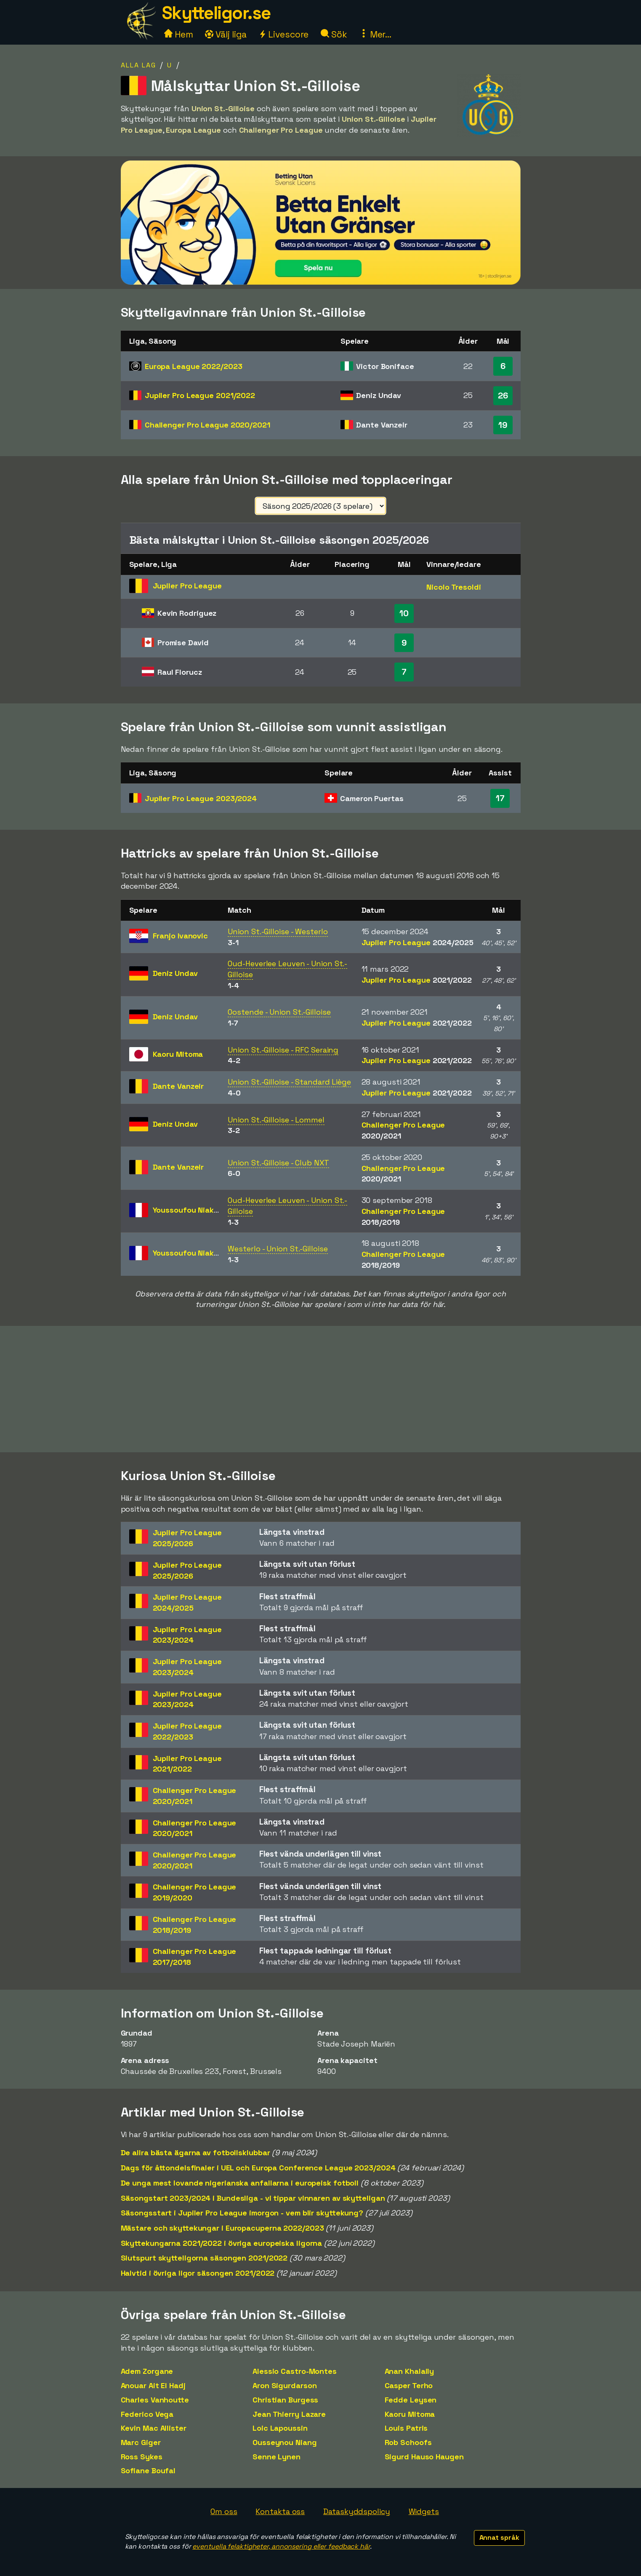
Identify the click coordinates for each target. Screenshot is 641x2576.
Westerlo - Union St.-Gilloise (277, 1248)
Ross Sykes (141, 2456)
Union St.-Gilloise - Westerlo (277, 931)
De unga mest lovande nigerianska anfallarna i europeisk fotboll (240, 2183)
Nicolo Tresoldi (453, 587)
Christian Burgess (285, 2400)
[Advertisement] (321, 1389)
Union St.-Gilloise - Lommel (276, 1120)
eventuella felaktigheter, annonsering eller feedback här (281, 2546)
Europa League (193, 366)
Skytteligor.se (216, 13)
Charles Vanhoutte (155, 2400)
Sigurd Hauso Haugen (424, 2456)
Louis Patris (406, 2428)
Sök (334, 34)
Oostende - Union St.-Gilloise (279, 1012)
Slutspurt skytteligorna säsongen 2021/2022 (204, 2258)
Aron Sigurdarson (285, 2385)
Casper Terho (409, 2385)
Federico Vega (147, 2414)
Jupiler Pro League (200, 395)
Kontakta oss (280, 2511)
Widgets (424, 2511)
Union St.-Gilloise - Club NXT (278, 1163)
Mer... (375, 34)
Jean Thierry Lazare (289, 2414)
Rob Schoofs (408, 2442)
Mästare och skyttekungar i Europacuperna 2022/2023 (222, 2228)
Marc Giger (141, 2442)
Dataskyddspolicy (356, 2511)
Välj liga (225, 34)
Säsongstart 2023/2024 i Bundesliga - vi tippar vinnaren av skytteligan (253, 2198)
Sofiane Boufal (148, 2470)
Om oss (223, 2511)
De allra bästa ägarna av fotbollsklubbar (195, 2152)
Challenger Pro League (207, 425)
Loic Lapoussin (280, 2428)
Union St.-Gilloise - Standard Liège (289, 1082)
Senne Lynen (277, 2456)
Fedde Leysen (411, 2400)
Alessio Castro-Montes (295, 2371)
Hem (178, 34)
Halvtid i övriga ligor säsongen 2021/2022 (198, 2273)
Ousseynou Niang (285, 2442)
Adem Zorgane (147, 2371)
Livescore (283, 34)
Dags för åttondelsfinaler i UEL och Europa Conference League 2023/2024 (258, 2167)
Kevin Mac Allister (153, 2428)
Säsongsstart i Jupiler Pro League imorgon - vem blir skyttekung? (242, 2213)
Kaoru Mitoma (410, 2414)
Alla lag (138, 65)
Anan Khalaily (409, 2371)
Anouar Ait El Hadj (153, 2385)
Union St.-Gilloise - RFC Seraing (283, 1050)
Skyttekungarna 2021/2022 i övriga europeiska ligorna (221, 2243)
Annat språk (499, 2537)
